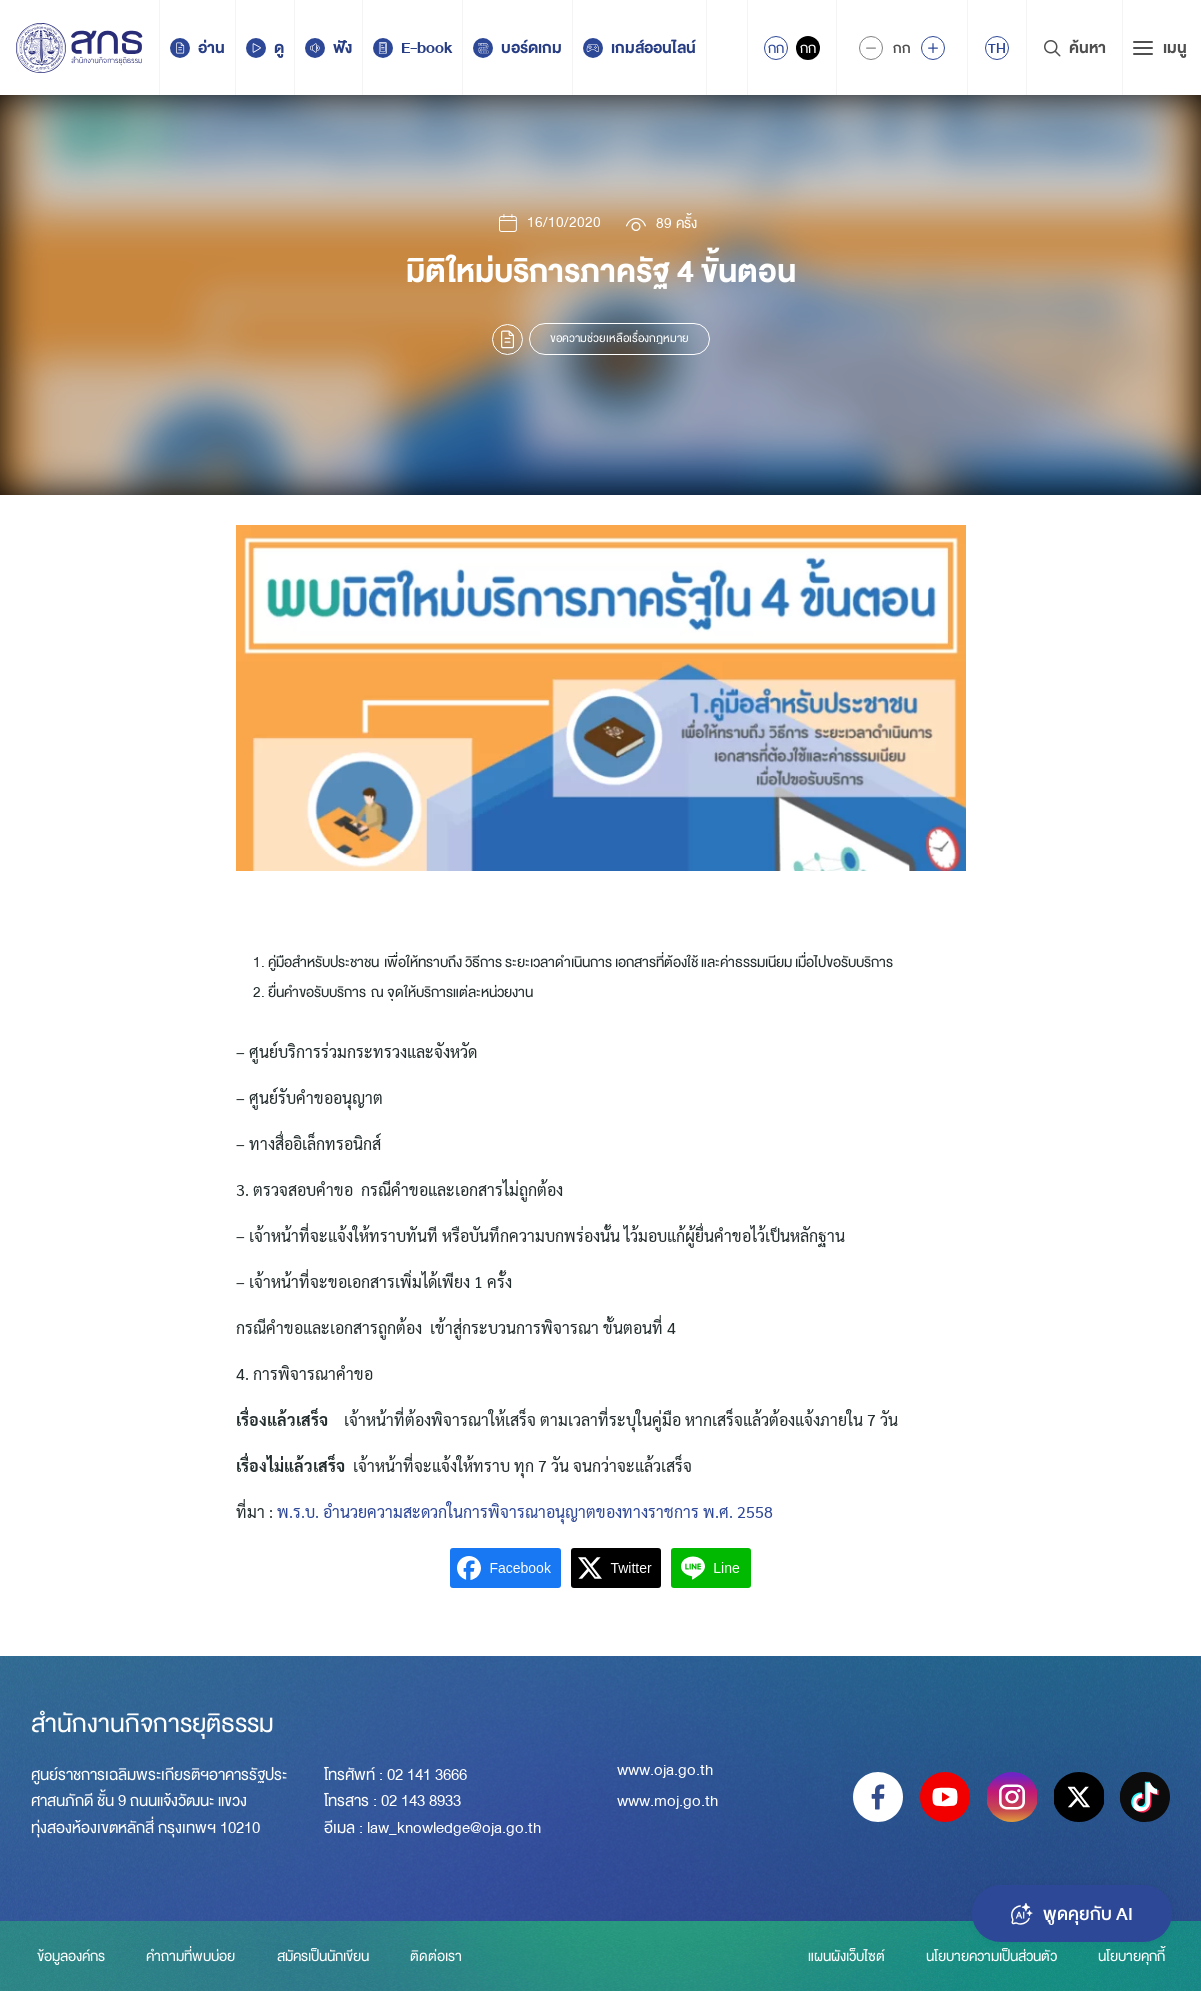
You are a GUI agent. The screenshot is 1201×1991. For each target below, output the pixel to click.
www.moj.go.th (667, 1802)
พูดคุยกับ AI (1070, 1912)
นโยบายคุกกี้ (1131, 1956)
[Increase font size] (933, 48)
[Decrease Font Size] (871, 48)
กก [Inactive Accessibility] (808, 48)
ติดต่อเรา (440, 1956)
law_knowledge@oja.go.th (454, 1828)
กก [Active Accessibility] (776, 48)
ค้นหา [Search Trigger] (1074, 48)
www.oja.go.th (665, 1771)
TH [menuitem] (997, 48)
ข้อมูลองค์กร (70, 1956)
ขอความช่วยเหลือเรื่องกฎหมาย (619, 338)
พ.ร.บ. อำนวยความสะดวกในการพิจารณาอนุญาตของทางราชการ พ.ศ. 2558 (523, 1511)
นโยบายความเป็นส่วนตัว (989, 1956)
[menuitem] (997, 48)
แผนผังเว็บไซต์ (842, 1956)
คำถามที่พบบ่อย (191, 1956)
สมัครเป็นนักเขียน (325, 1956)
